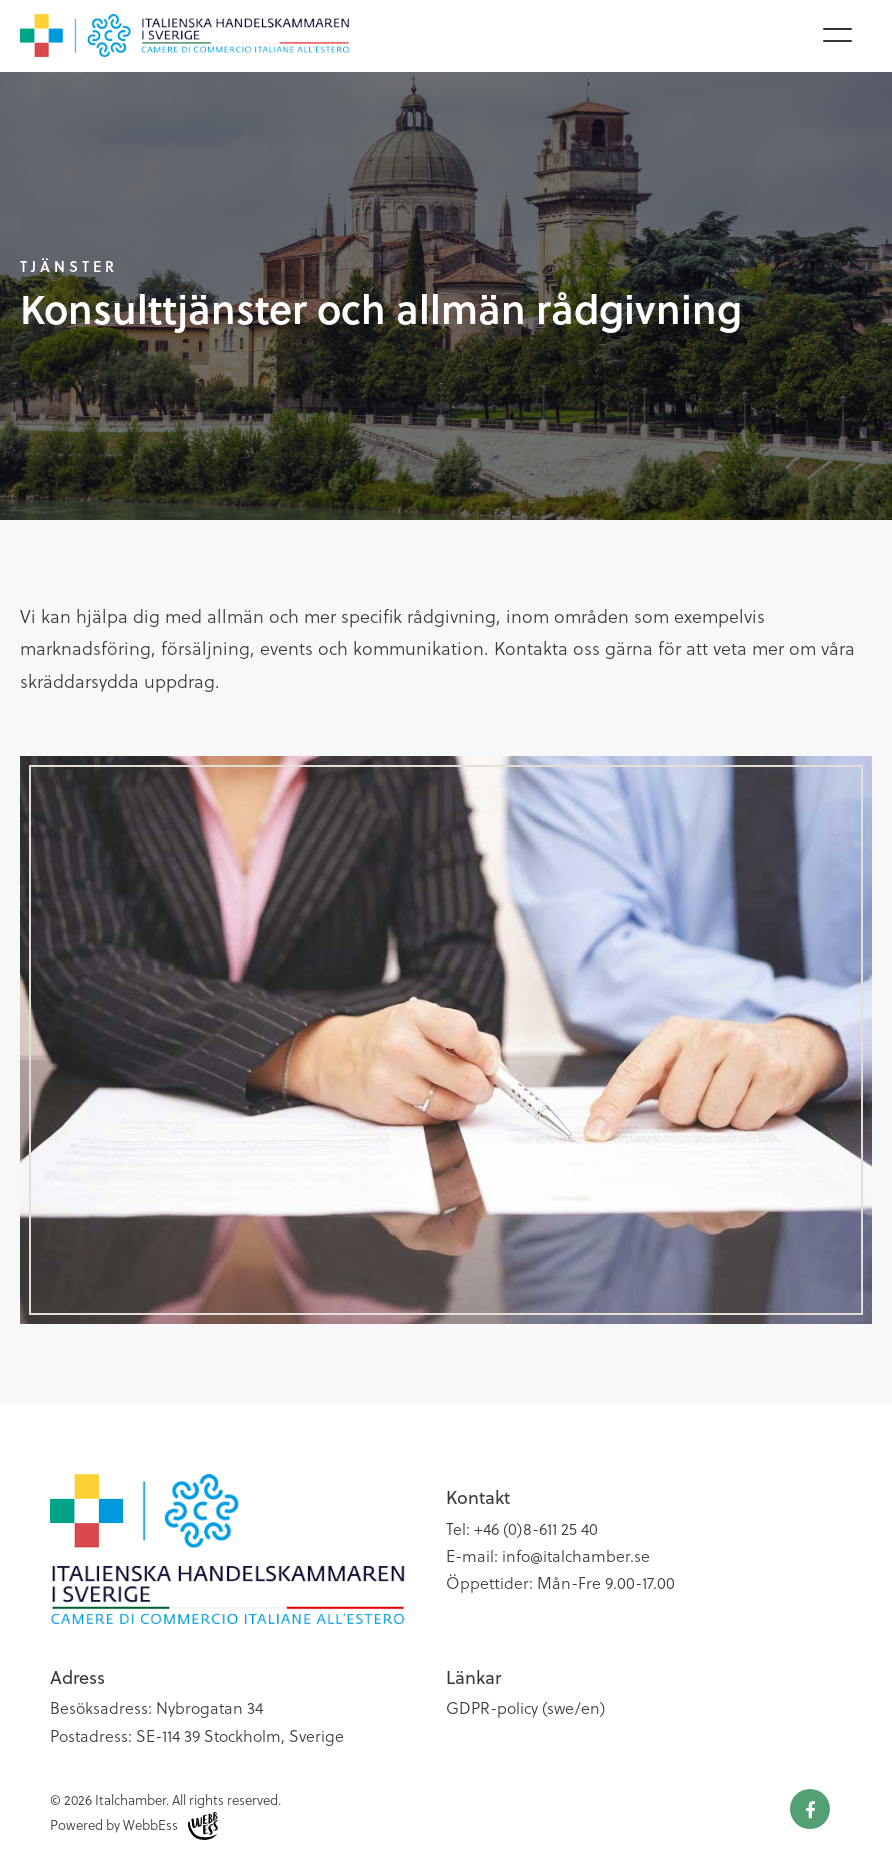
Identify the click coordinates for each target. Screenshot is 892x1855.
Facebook (810, 1809)
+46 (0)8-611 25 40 (536, 1528)
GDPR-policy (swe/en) (525, 1707)
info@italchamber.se (576, 1555)
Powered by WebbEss (134, 1826)
